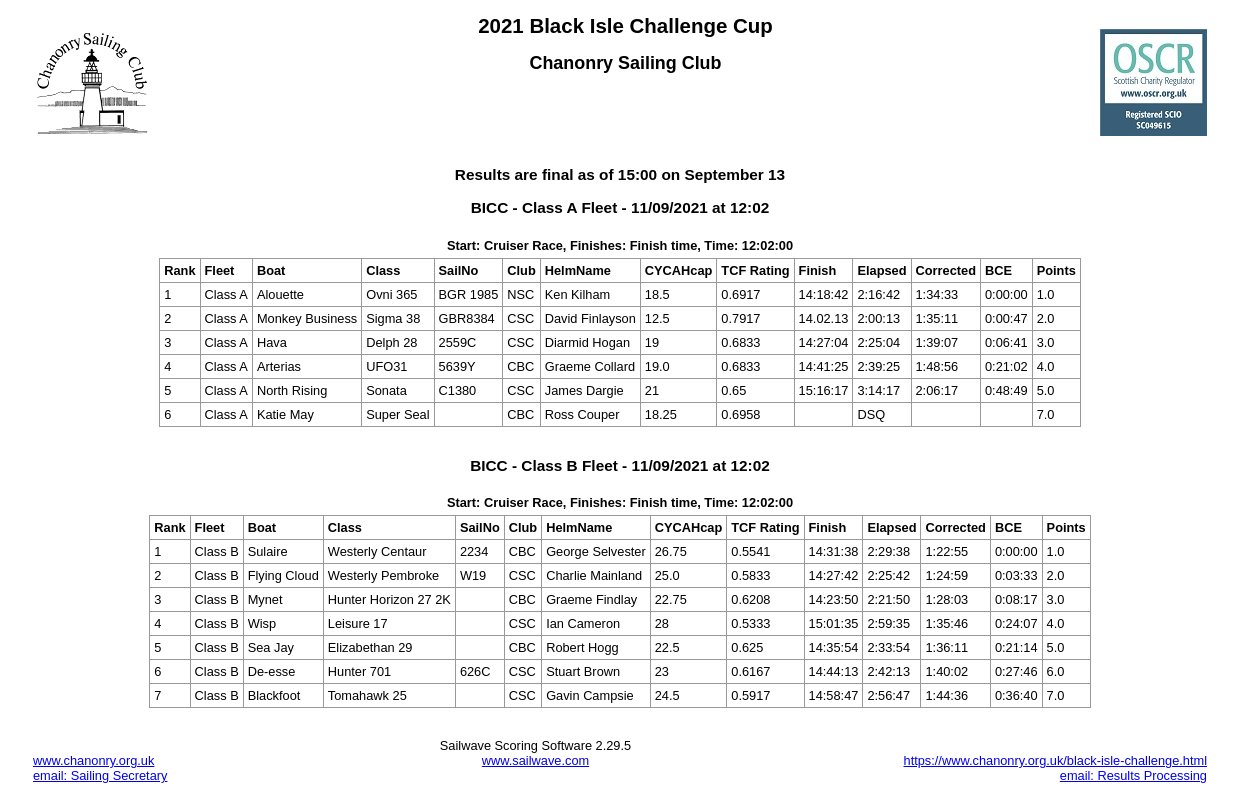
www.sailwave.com (535, 760)
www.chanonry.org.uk (93, 760)
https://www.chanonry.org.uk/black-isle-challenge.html (1055, 760)
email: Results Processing (1133, 775)
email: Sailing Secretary (100, 775)
